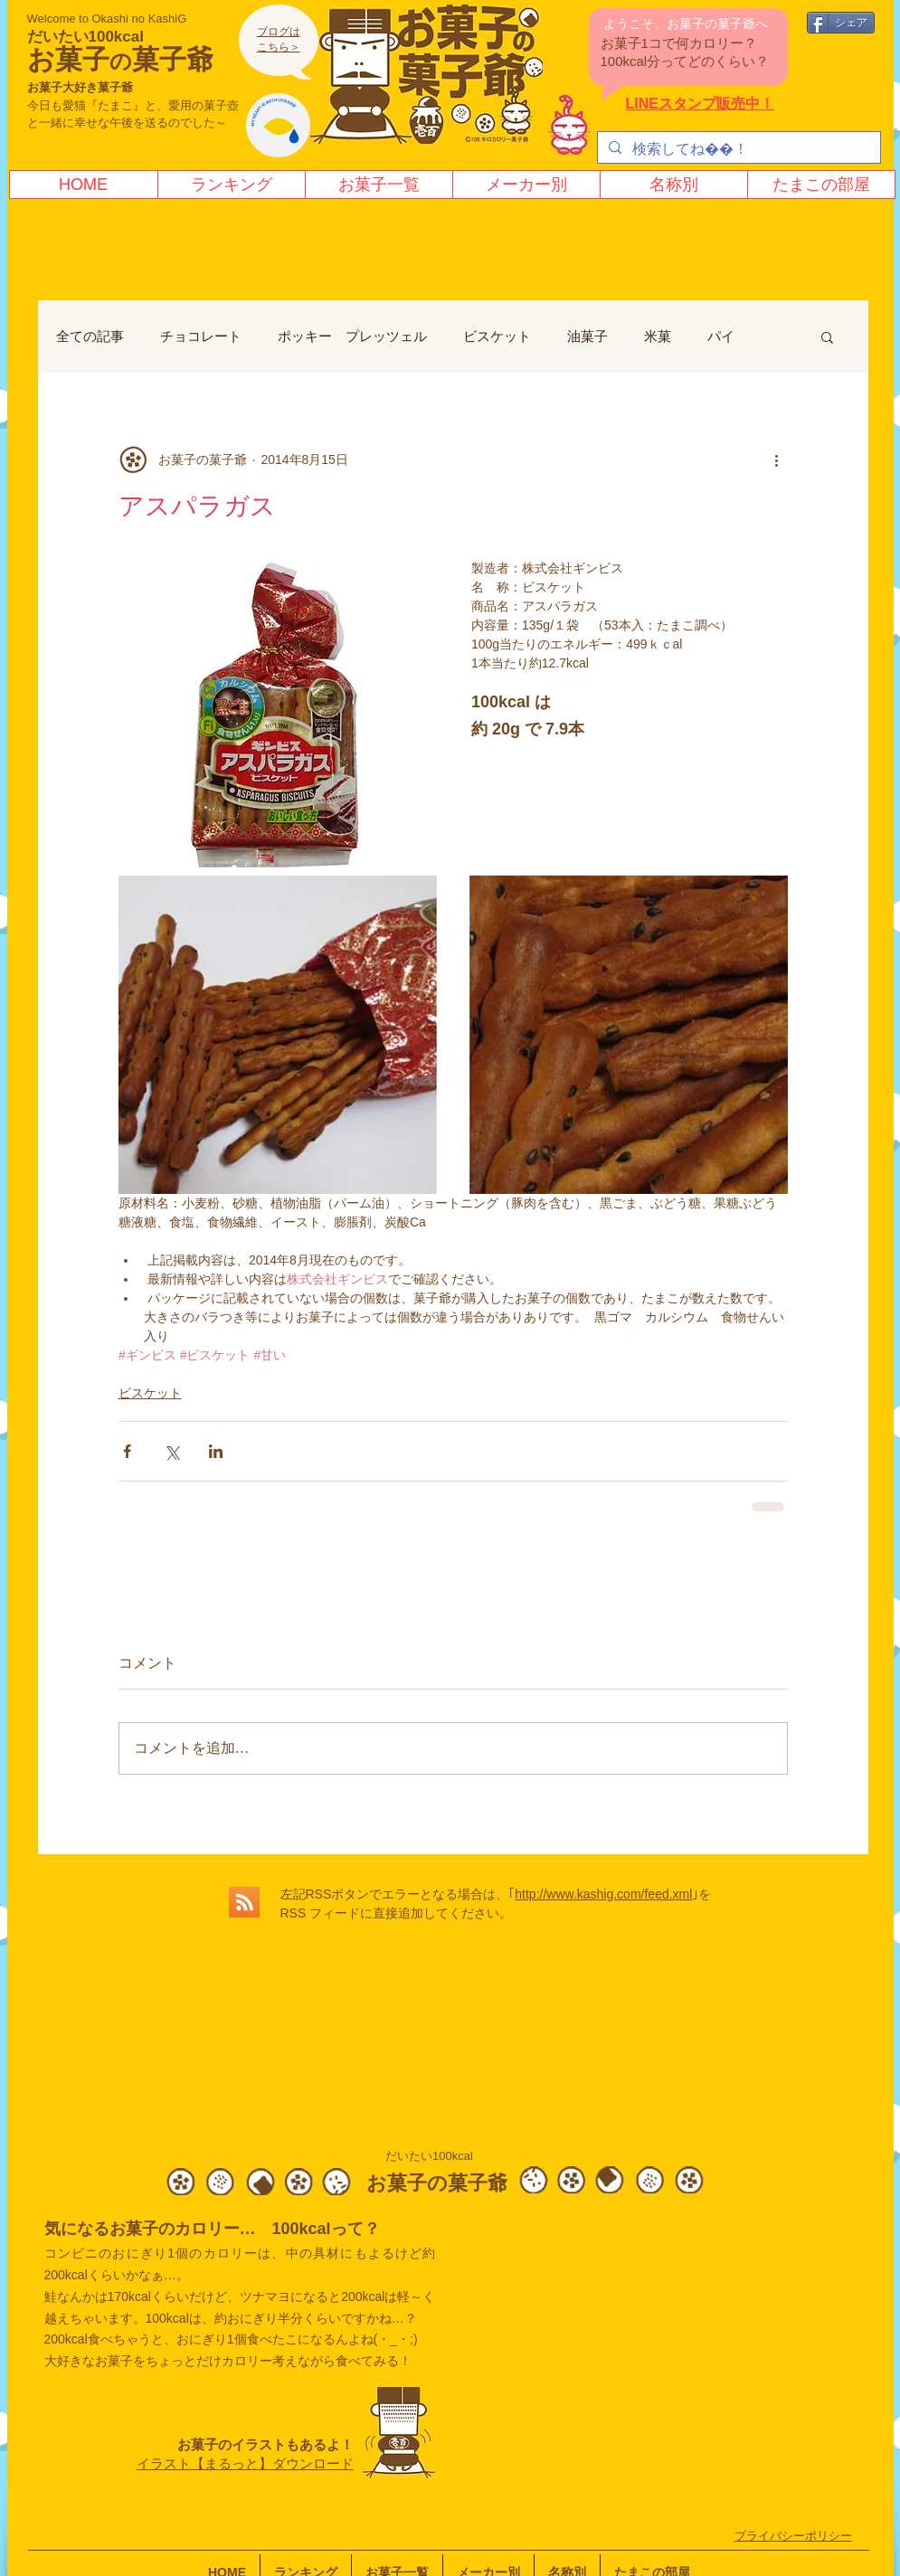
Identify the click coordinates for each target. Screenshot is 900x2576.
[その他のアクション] (777, 459)
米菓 (657, 336)
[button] (827, 336)
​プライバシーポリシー (793, 2536)
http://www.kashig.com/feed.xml (603, 1894)
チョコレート (201, 336)
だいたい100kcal (85, 36)
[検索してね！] (737, 149)
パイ (720, 336)
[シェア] (841, 22)
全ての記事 (90, 336)
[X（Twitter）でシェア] (171, 1451)
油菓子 (587, 336)
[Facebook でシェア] (127, 1451)
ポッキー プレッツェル (352, 336)
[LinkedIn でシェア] (215, 1451)
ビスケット (497, 336)
